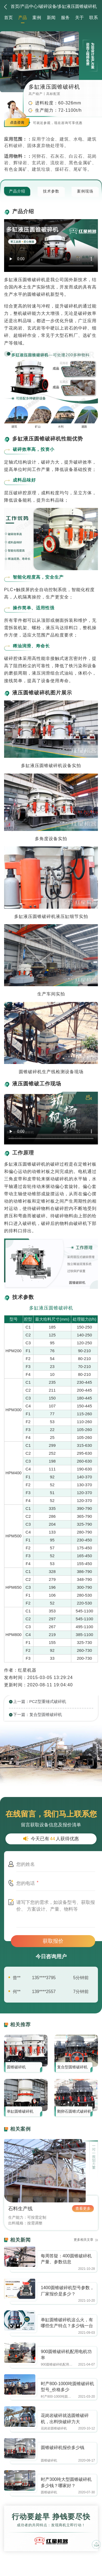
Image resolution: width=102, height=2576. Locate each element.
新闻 (51, 17)
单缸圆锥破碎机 (20, 2111)
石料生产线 (20, 2208)
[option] (51, 1485)
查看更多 (83, 2208)
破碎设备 (48, 6)
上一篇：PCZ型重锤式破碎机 (39, 1701)
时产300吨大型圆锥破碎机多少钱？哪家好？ (66, 2482)
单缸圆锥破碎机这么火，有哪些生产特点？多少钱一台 (67, 2322)
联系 (93, 17)
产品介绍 (17, 191)
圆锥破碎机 (16, 2067)
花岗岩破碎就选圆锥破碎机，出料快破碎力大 (65, 2418)
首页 (15, 6)
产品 (22, 17)
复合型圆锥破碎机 (72, 2067)
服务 (65, 17)
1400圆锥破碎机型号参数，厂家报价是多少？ (67, 2290)
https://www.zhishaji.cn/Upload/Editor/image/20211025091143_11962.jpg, (19, 2256)
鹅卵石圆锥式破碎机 (74, 2111)
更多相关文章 (83, 2240)
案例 (36, 17)
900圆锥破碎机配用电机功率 (66, 2354)
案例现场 (85, 191)
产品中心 (29, 6)
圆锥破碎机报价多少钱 (62, 2447)
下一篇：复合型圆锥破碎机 (37, 1714)
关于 (79, 17)
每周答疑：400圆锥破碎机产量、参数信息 (66, 2259)
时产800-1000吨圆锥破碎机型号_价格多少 (67, 2386)
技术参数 (51, 191)
